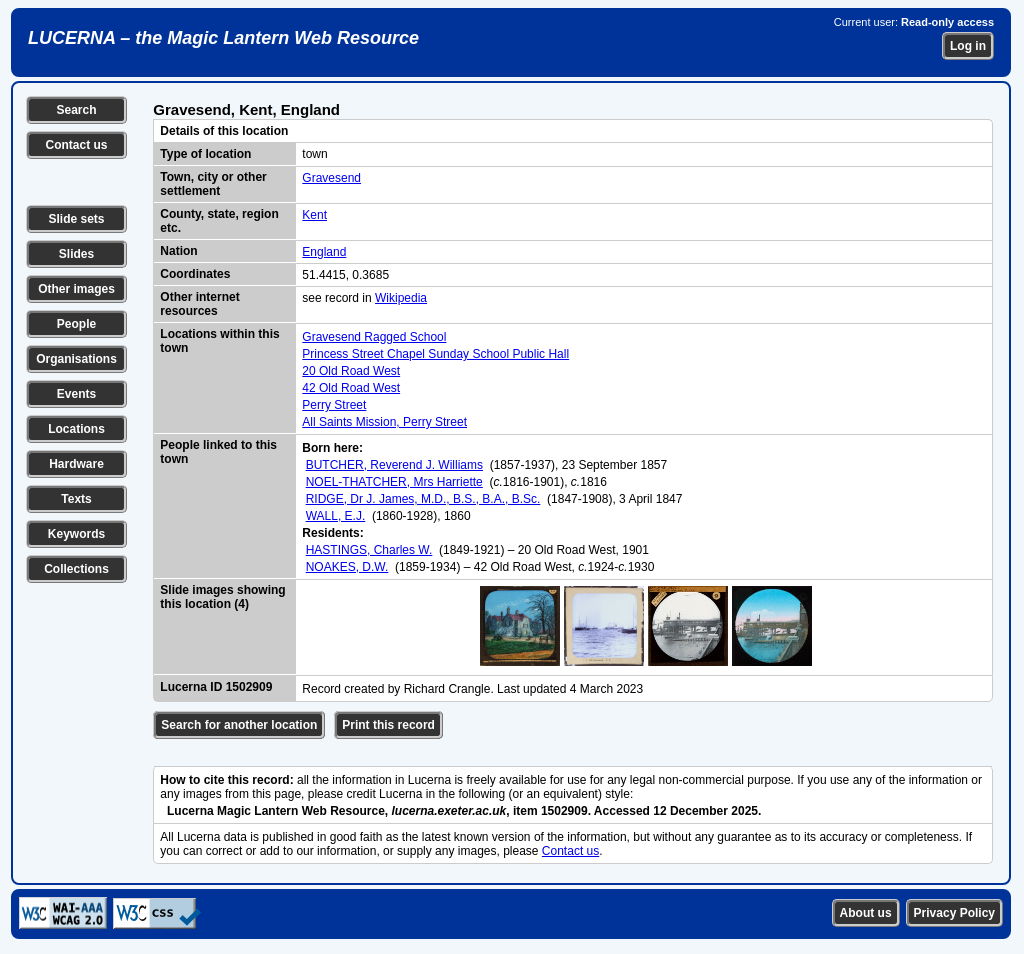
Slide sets (76, 219)
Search (76, 110)
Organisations (76, 359)
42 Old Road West (351, 388)
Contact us (76, 145)
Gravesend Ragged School (374, 337)
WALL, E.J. (336, 516)
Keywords (76, 534)
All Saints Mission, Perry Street (384, 422)
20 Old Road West (351, 371)
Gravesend (331, 178)
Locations (76, 429)
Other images (76, 289)
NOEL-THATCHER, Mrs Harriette (394, 482)
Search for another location (239, 725)
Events (76, 394)
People (76, 324)
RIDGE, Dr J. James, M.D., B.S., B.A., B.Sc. (423, 499)
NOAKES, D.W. (347, 567)
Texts (76, 499)
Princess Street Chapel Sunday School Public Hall (435, 354)
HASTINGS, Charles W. (369, 550)
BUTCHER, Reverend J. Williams (394, 465)
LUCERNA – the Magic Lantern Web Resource (223, 38)
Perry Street (334, 405)
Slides (76, 254)
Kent (314, 215)
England (324, 252)
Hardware (76, 464)
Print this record (388, 725)
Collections (76, 569)
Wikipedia (401, 298)
